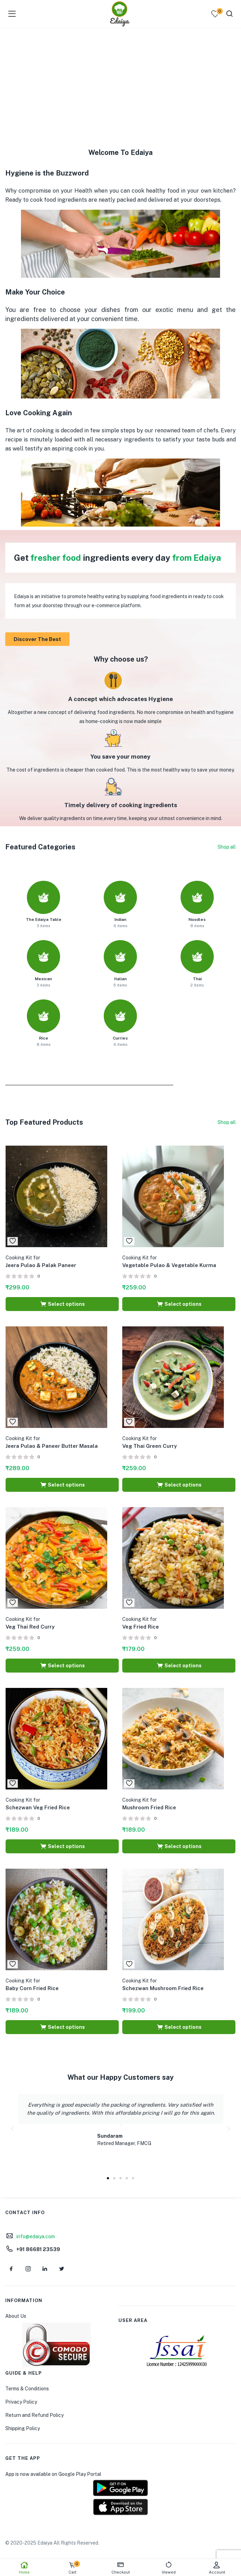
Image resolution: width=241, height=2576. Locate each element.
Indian (120, 919)
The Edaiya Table (43, 919)
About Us (15, 2316)
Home (24, 2567)
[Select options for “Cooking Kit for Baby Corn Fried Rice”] (62, 2027)
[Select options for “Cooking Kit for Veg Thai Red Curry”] (62, 1666)
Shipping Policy (22, 2428)
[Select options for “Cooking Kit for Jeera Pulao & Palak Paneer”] (62, 1304)
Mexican (43, 978)
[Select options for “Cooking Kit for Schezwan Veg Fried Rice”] (62, 1846)
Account (217, 2567)
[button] (12, 2128)
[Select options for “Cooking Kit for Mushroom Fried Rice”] (178, 1846)
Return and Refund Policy (34, 2415)
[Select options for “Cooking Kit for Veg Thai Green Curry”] (178, 1485)
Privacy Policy (21, 2402)
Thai (197, 978)
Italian (120, 978)
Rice (43, 1038)
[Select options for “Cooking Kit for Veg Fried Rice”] (178, 1666)
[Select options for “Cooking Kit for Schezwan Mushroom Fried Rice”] (178, 2027)
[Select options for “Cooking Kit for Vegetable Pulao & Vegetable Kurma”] (178, 1304)
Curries (120, 1038)
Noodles (197, 919)
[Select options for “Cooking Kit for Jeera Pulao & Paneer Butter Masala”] (62, 1485)
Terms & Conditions (27, 2388)
